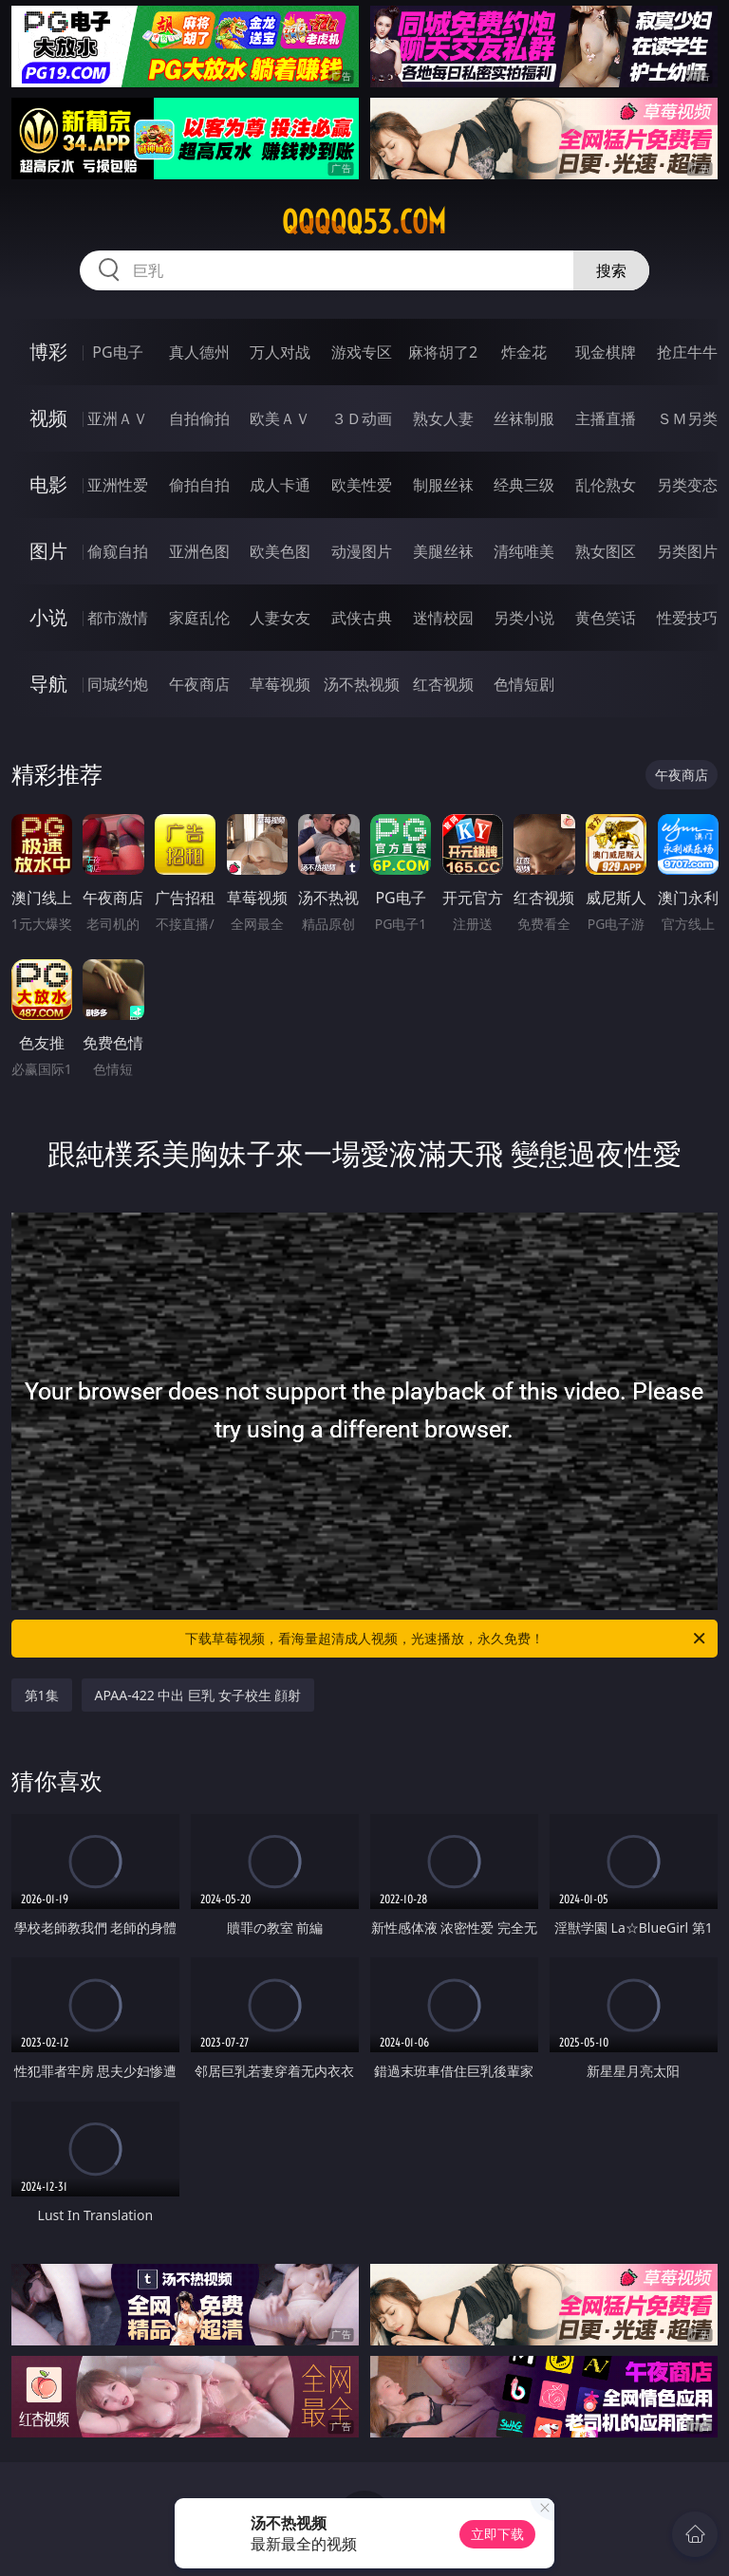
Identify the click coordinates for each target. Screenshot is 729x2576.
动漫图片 (361, 551)
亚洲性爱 (117, 484)
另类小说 (524, 617)
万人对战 (280, 352)
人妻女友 (280, 617)
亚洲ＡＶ (117, 418)
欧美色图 (280, 551)
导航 (48, 683)
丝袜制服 (524, 418)
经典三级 (524, 484)
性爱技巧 (687, 617)
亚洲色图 (199, 551)
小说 (48, 617)
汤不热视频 (362, 684)
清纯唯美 (524, 551)
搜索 (611, 270)
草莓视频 (280, 684)
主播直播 (605, 418)
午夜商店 (199, 684)
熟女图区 (605, 551)
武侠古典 (361, 617)
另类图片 (687, 551)
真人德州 (199, 352)
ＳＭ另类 (687, 418)
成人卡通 (280, 484)
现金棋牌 (605, 352)
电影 (48, 484)
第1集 (42, 1695)
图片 (48, 551)
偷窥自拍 (117, 551)
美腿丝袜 (443, 551)
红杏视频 (443, 684)
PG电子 (117, 352)
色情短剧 (524, 684)
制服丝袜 (443, 484)
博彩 (48, 351)
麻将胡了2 (442, 352)
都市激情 (117, 617)
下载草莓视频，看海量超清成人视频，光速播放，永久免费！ (446, 1638)
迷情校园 (443, 617)
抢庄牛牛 (687, 352)
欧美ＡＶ (280, 418)
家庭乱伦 (199, 617)
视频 (48, 418)
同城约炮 (117, 684)
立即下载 (497, 2534)
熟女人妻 (443, 418)
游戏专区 (361, 352)
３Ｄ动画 (361, 418)
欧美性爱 (361, 484)
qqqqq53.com (364, 222)
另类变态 (687, 484)
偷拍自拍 (199, 484)
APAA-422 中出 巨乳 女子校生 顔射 (198, 1695)
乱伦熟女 (605, 484)
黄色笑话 (605, 617)
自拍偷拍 (199, 418)
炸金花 (524, 352)
